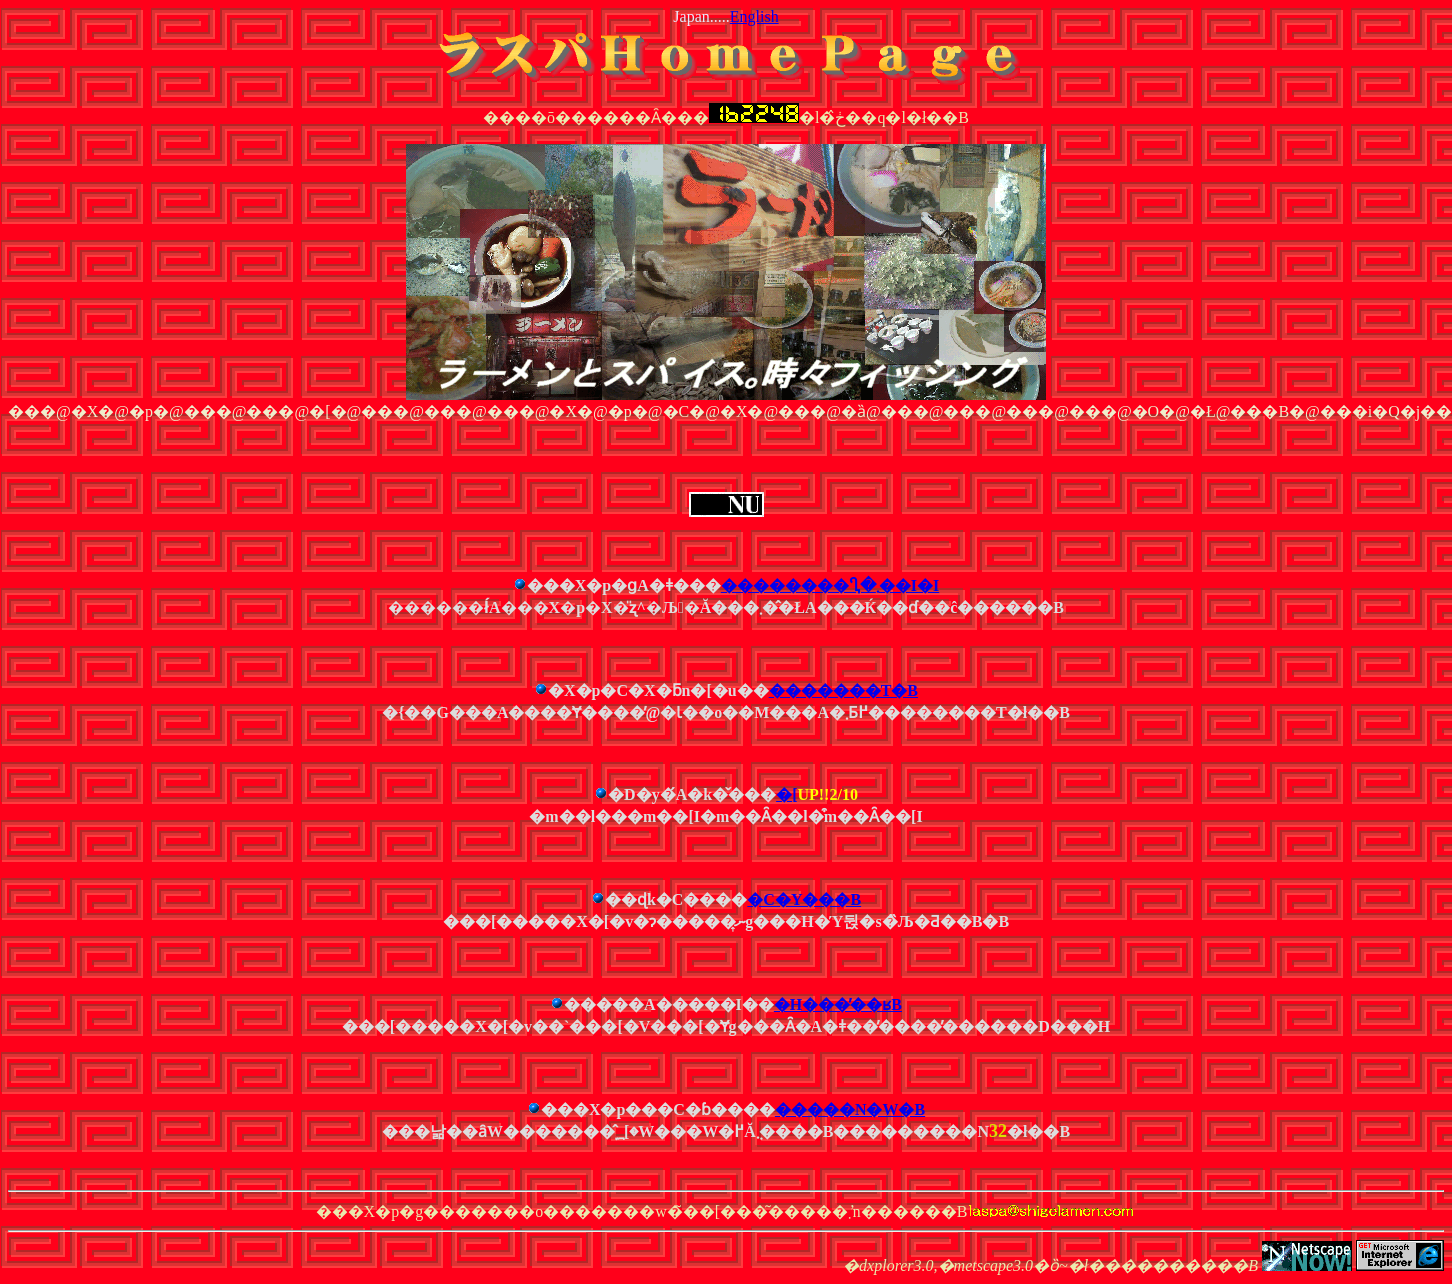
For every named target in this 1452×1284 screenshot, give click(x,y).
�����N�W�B (850, 1109)
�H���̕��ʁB (838, 1004)
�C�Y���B (804, 899)
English (754, 16)
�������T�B (843, 690)
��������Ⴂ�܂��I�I (830, 585)
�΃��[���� (786, 794)
